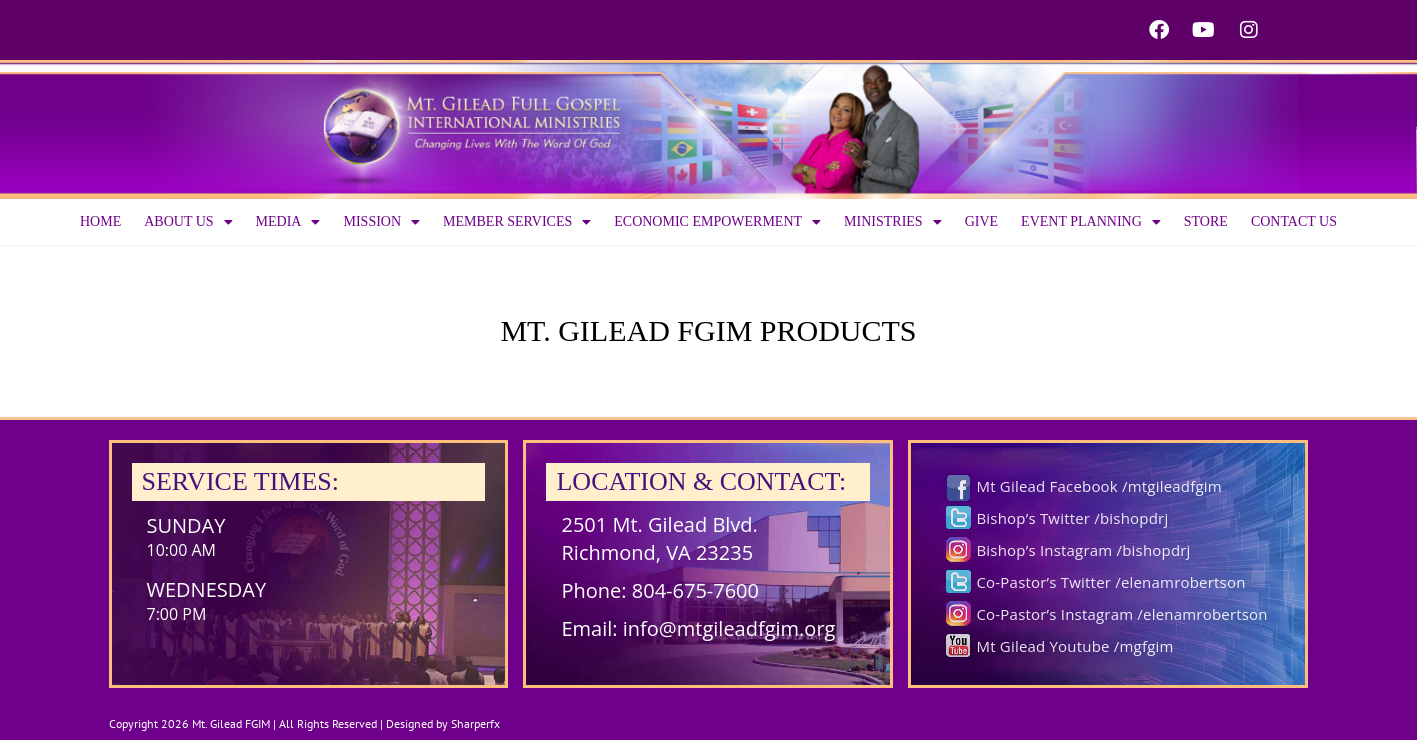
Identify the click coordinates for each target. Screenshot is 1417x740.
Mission (381, 222)
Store (1206, 221)
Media (288, 222)
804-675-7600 (695, 590)
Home (100, 221)
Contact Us (1294, 221)
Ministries (893, 222)
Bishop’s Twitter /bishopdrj (1072, 518)
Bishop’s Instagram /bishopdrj (1083, 550)
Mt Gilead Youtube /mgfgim (1074, 646)
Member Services (517, 222)
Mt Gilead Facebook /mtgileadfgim (1098, 486)
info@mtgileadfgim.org (729, 628)
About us (188, 222)
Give (981, 221)
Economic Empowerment (717, 222)
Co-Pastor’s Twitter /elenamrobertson (1110, 582)
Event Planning (1091, 222)
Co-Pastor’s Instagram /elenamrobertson (1121, 614)
